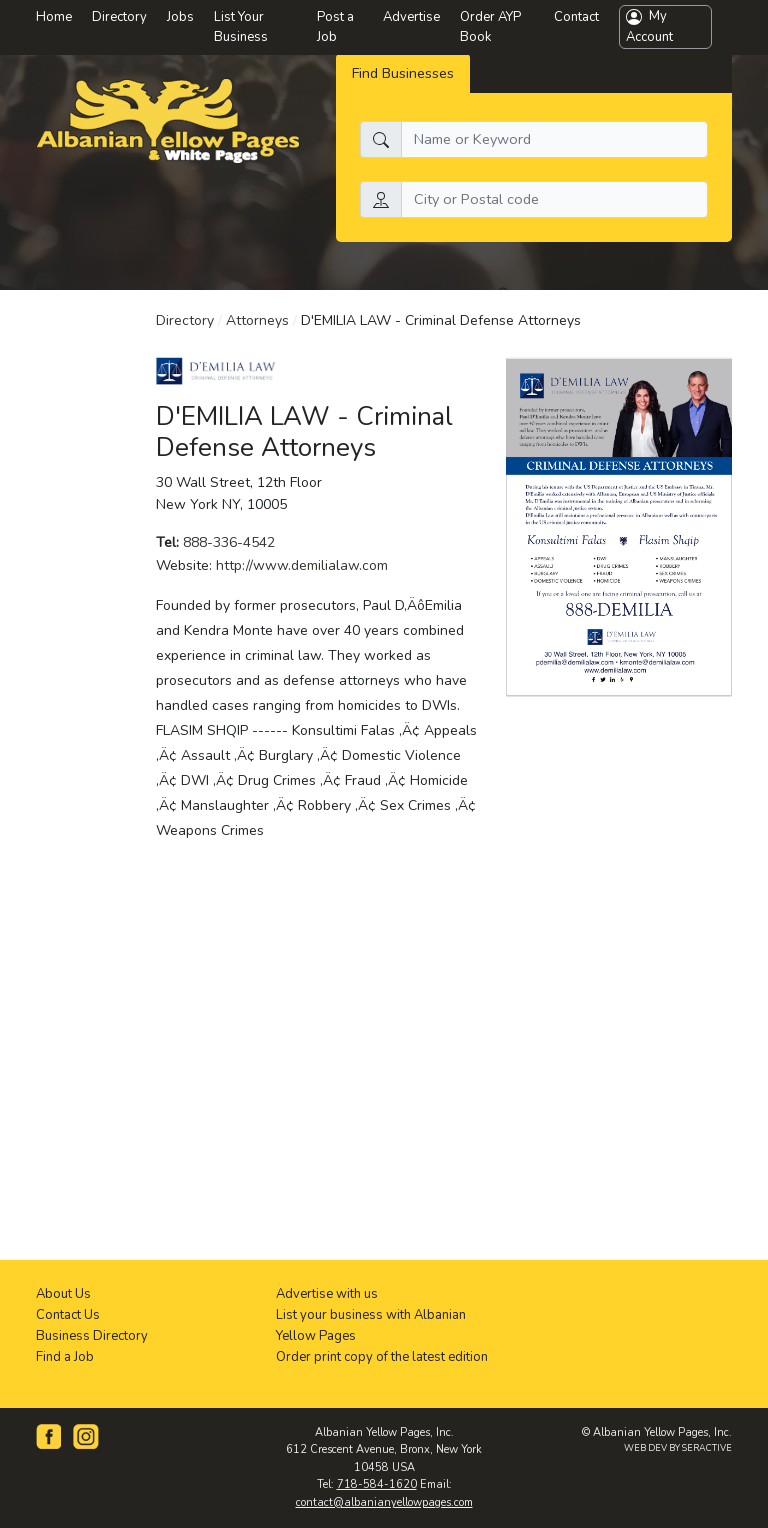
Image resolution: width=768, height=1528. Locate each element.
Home (54, 17)
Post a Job (335, 27)
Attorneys (257, 320)
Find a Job (65, 1357)
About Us (63, 1294)
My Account (649, 26)
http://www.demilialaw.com (302, 565)
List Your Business (241, 27)
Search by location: (422, 169)
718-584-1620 (377, 1484)
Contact (576, 17)
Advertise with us (327, 1294)
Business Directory (92, 1336)
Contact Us (68, 1315)
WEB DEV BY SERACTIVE (678, 1448)
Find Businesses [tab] (403, 73)
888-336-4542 (229, 542)
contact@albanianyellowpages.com (384, 1502)
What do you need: (422, 109)
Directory (185, 320)
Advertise (411, 17)
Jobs (180, 17)
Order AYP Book (490, 27)
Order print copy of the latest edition (382, 1357)
